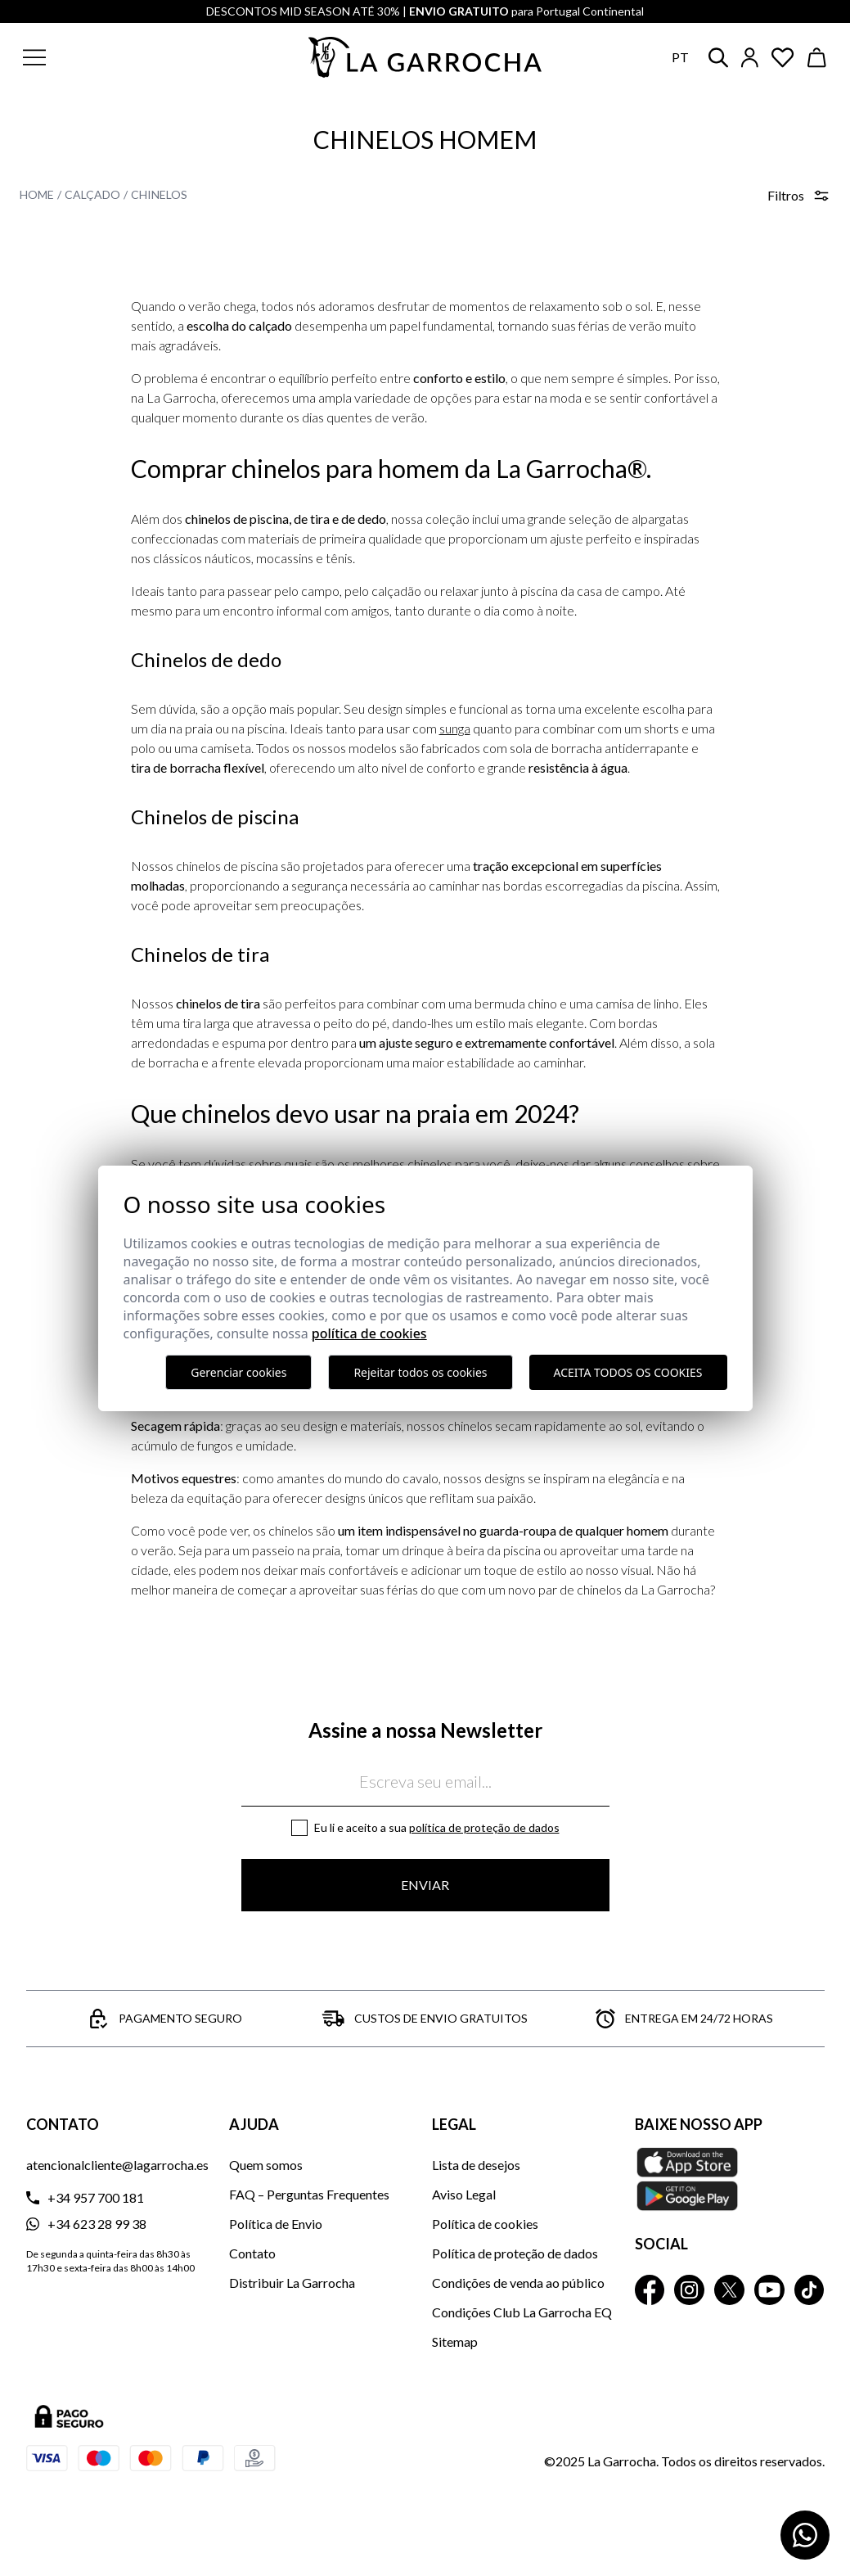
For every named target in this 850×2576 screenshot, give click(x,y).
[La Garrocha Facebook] (650, 2290)
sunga (454, 728)
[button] (113, 57)
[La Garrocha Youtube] (769, 2290)
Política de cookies (485, 2223)
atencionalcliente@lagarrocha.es (117, 2164)
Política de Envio (275, 2223)
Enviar (425, 1885)
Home (37, 194)
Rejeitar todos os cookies (420, 1372)
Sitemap (455, 2341)
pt (680, 57)
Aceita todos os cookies (628, 1372)
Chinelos (159, 194)
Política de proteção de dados (484, 1827)
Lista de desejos (476, 2164)
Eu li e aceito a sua (437, 1827)
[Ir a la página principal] (425, 57)
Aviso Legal (464, 2194)
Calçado (92, 194)
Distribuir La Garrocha (292, 2282)
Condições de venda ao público (518, 2282)
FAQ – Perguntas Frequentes (309, 2194)
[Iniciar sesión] (749, 57)
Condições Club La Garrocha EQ (522, 2312)
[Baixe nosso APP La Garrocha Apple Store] (730, 2179)
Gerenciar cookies (238, 1372)
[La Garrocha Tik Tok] (809, 2290)
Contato (252, 2253)
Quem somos (266, 2164)
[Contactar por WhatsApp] (805, 2535)
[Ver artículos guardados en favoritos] (782, 57)
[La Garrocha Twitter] (729, 2290)
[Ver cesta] (817, 57)
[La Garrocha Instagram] (689, 2290)
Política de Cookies (369, 1333)
